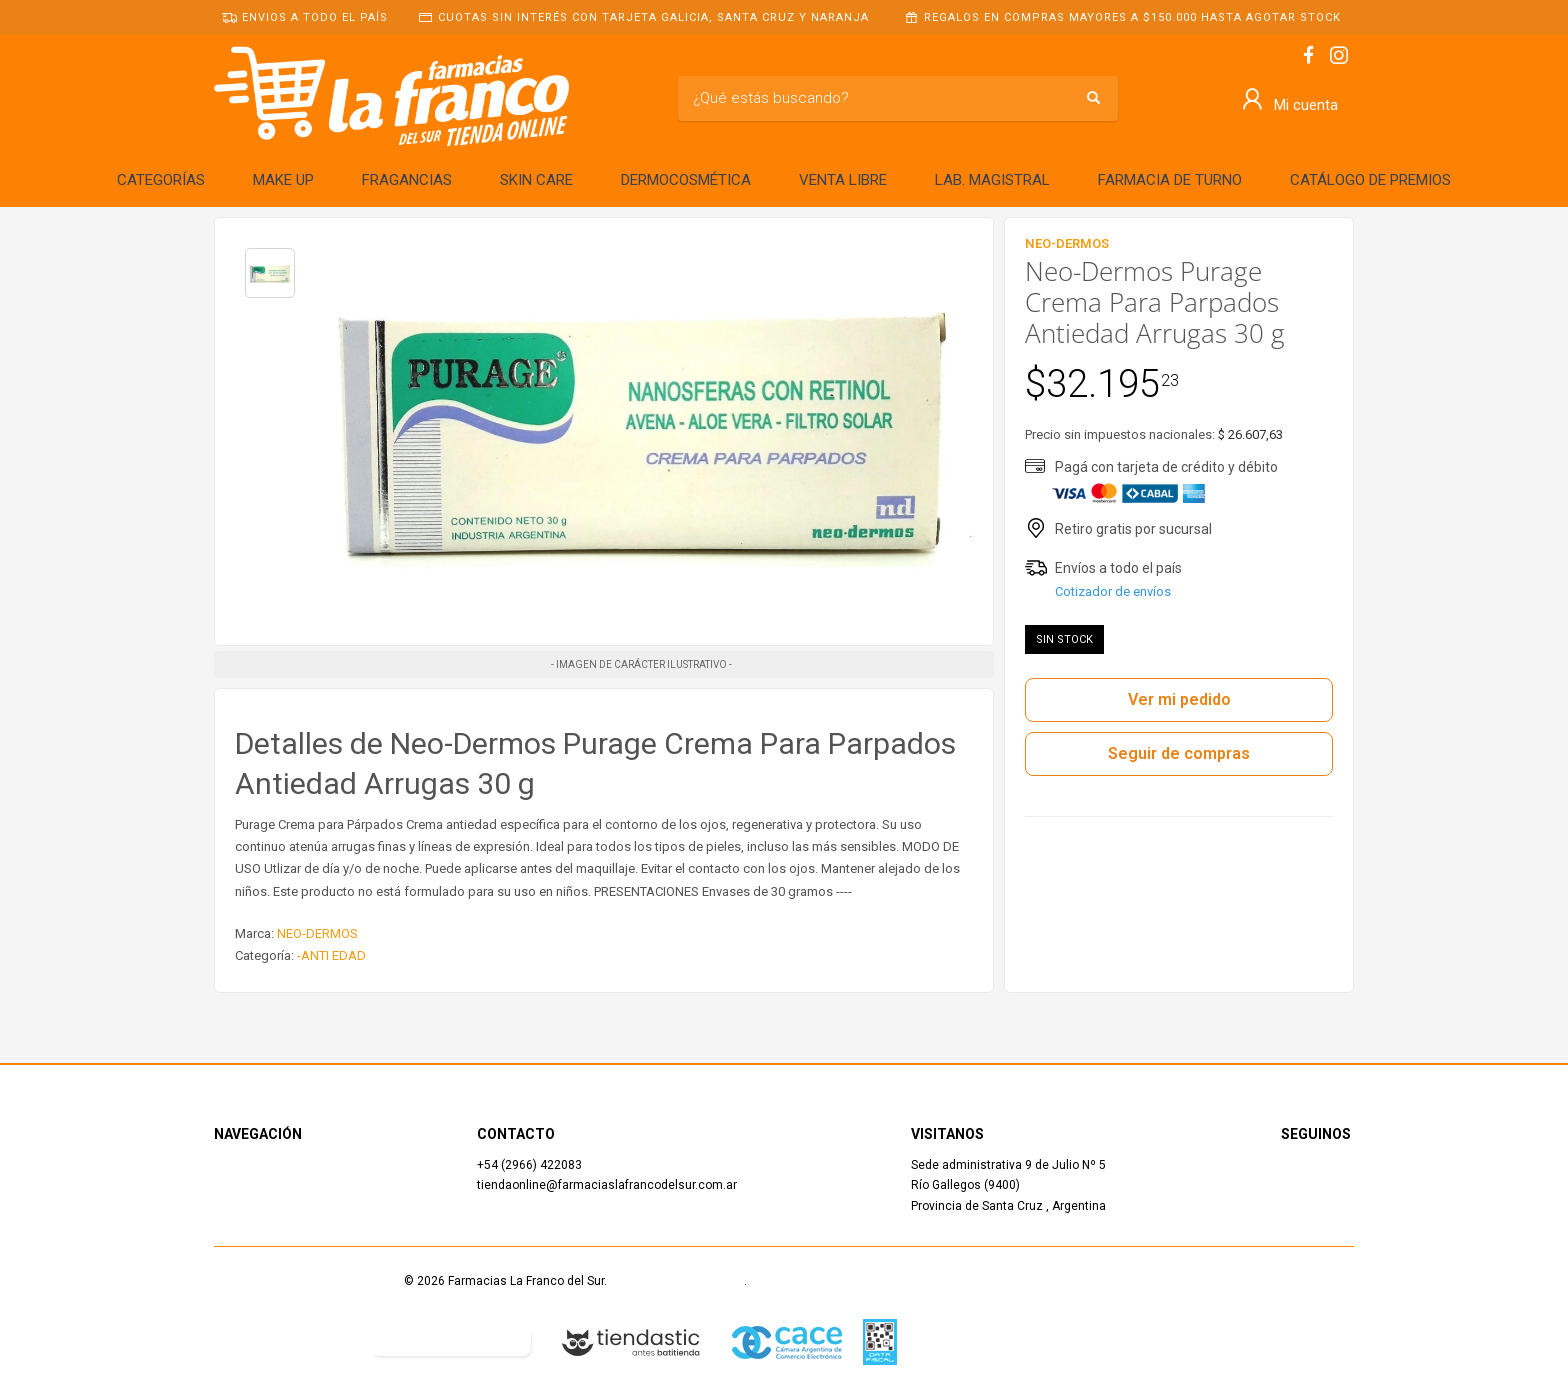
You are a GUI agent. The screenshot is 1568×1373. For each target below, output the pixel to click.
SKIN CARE (536, 180)
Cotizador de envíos (1113, 591)
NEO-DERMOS (317, 933)
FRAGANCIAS (407, 180)
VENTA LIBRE (843, 180)
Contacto (239, 1206)
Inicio (229, 1165)
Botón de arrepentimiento (451, 1341)
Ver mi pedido (1179, 699)
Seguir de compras (1179, 753)
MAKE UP (283, 180)
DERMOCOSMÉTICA (686, 180)
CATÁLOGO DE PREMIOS (1370, 180)
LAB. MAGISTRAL (992, 180)
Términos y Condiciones (677, 1281)
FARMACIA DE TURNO (1170, 180)
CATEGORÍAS (161, 180)
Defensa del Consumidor (283, 1341)
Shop (227, 1185)
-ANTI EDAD (331, 955)
